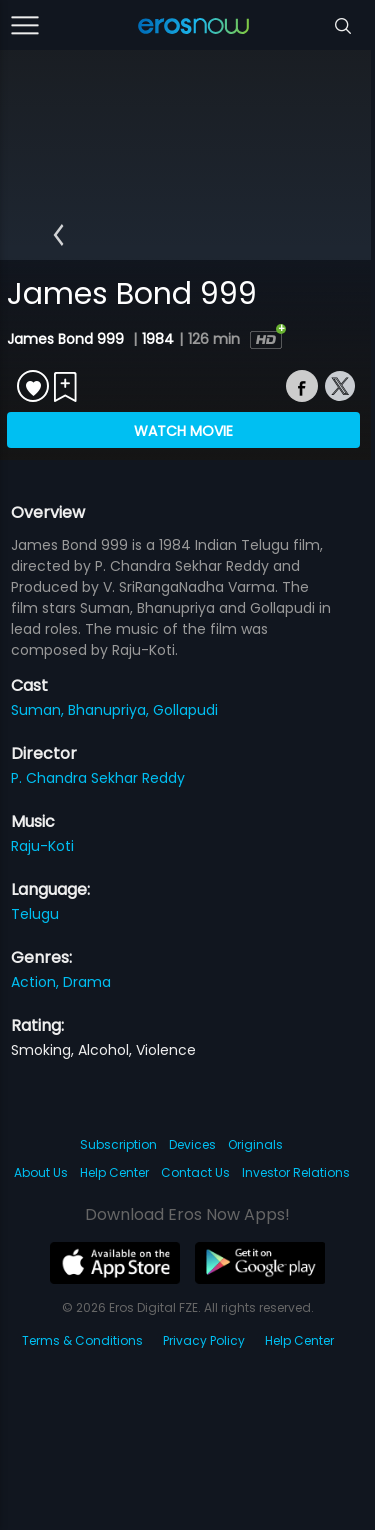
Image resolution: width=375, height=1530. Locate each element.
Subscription (118, 1144)
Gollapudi (185, 710)
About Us (41, 1172)
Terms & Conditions (82, 1340)
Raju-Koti (42, 846)
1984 (158, 339)
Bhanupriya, (110, 710)
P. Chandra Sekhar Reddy (98, 778)
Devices (192, 1144)
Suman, (39, 710)
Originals (255, 1144)
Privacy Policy (204, 1340)
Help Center (114, 1172)
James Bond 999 (67, 339)
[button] (58, 235)
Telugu (35, 914)
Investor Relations (296, 1172)
